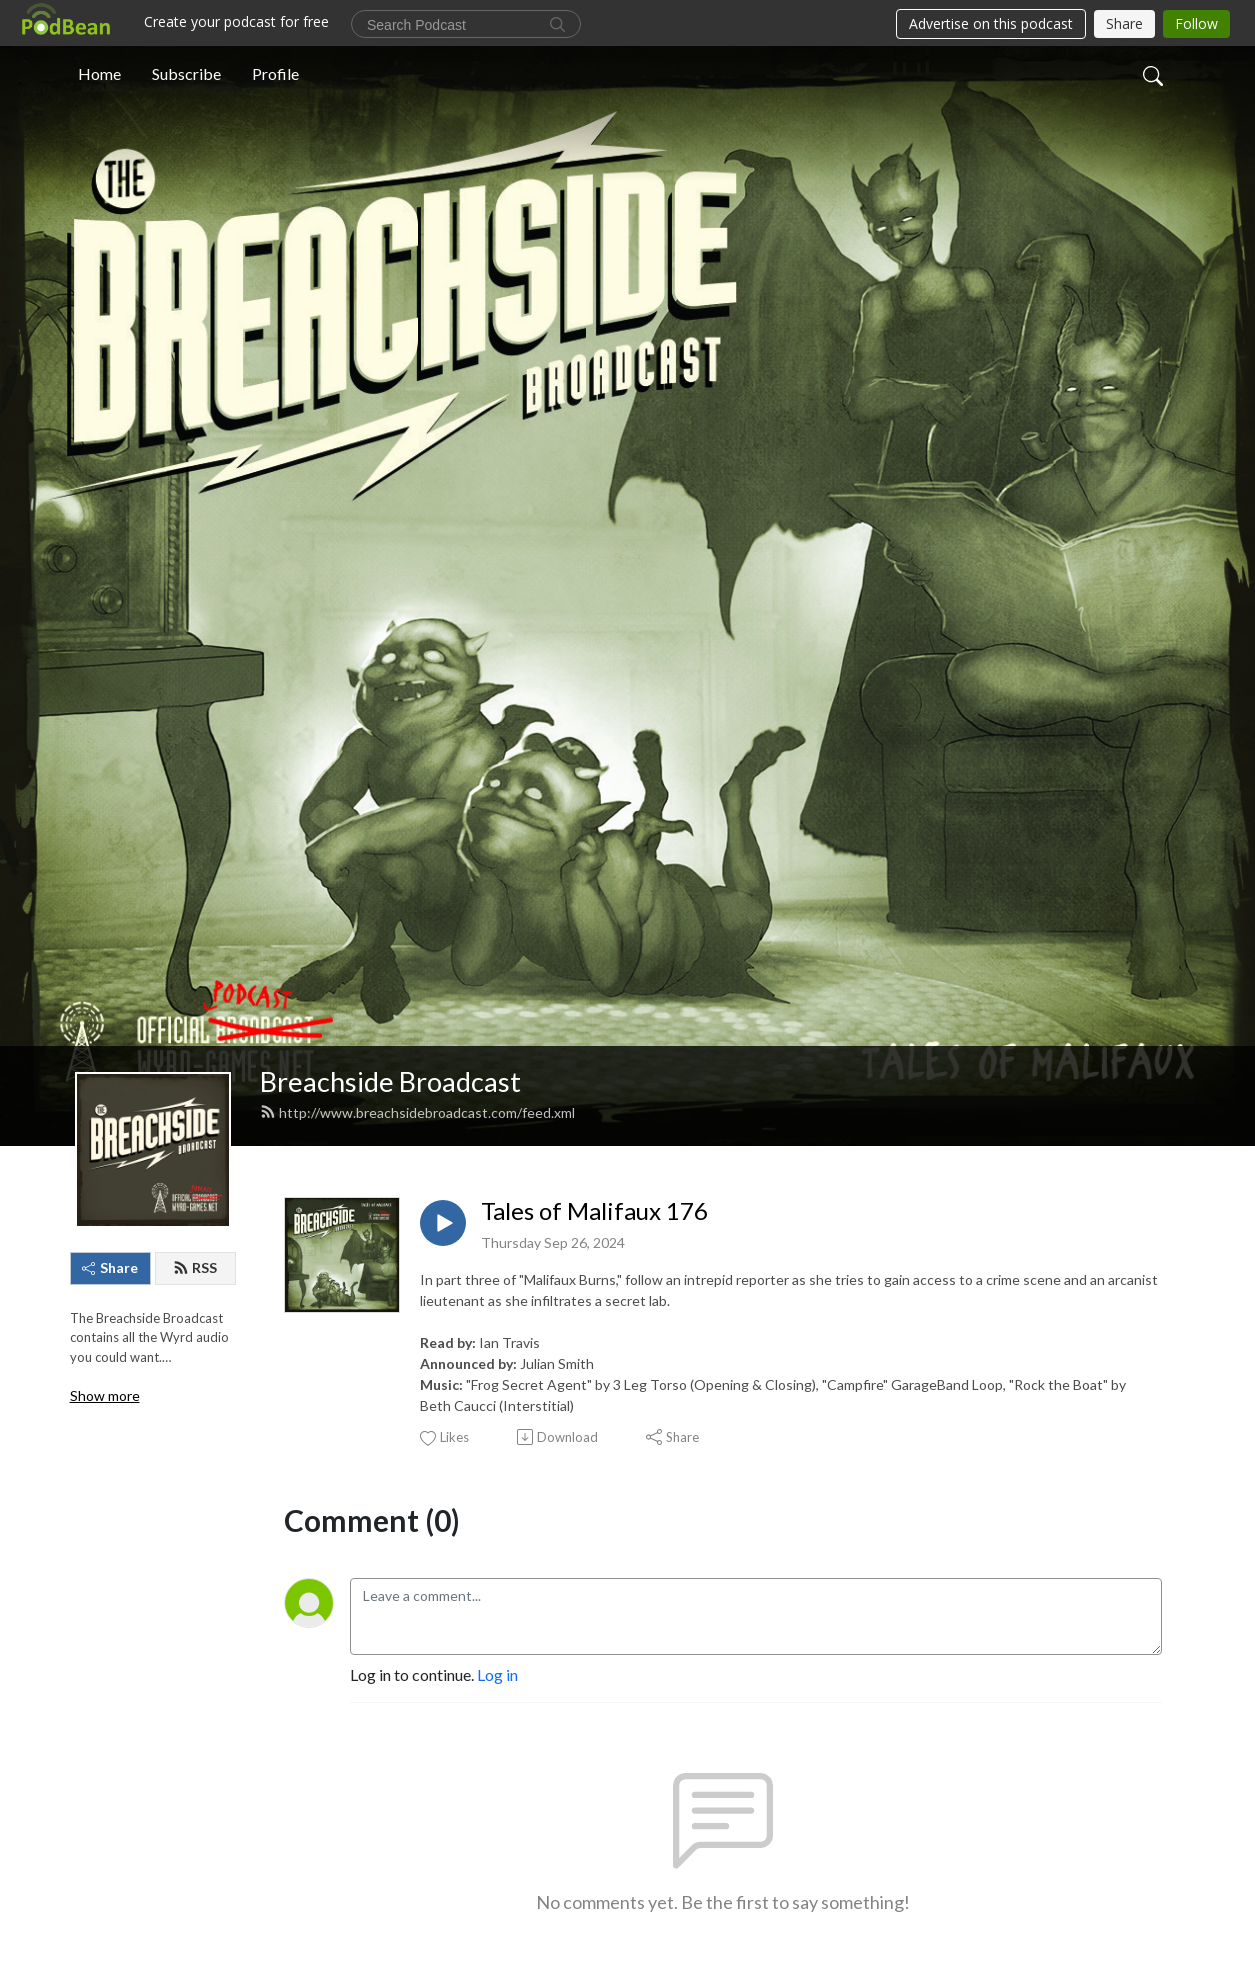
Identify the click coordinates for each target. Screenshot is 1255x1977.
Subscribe (186, 73)
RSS (195, 1267)
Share (110, 1267)
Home (99, 73)
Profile (275, 73)
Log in (497, 1674)
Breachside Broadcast (390, 1081)
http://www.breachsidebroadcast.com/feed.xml (417, 1112)
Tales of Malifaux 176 (594, 1211)
